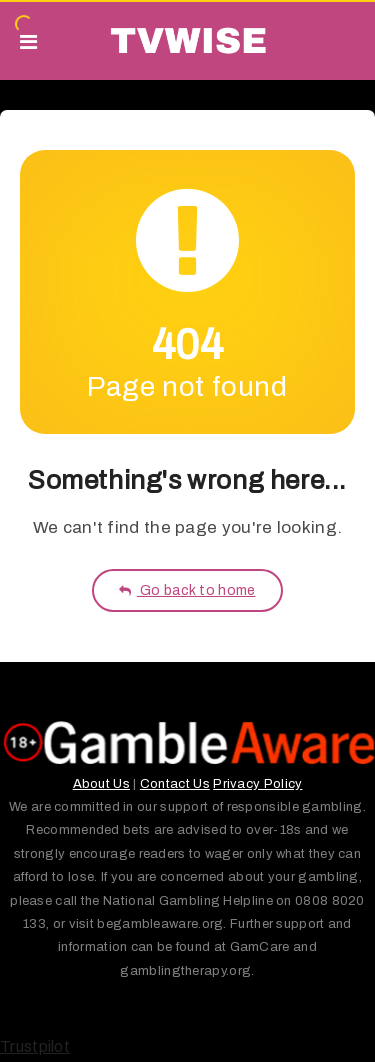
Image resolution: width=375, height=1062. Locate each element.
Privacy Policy (257, 784)
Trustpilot (35, 1046)
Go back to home (187, 590)
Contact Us (175, 784)
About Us (101, 784)
